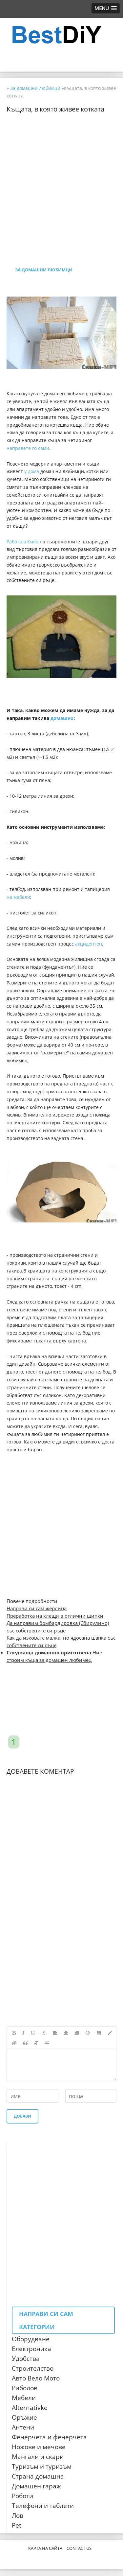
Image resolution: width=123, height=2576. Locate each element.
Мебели (24, 2398)
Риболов (24, 2388)
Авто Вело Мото (36, 2378)
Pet (16, 2525)
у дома (31, 471)
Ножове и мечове (39, 2447)
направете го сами (28, 448)
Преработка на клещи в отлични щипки (55, 1615)
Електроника (31, 2349)
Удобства (26, 2358)
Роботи (22, 2496)
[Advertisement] (61, 173)
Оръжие (24, 2417)
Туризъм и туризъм (42, 2466)
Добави (22, 2116)
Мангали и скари (38, 2456)
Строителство (32, 2368)
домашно (62, 718)
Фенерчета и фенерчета (49, 2437)
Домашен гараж (36, 2486)
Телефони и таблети (43, 2505)
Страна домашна (38, 2476)
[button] (106, 8)
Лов (17, 2515)
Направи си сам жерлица (37, 1608)
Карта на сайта (45, 2548)
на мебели (18, 897)
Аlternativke (30, 2407)
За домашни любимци (43, 270)
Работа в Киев (22, 541)
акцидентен (88, 944)
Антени (23, 2427)
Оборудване (31, 2339)
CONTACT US (79, 2548)
